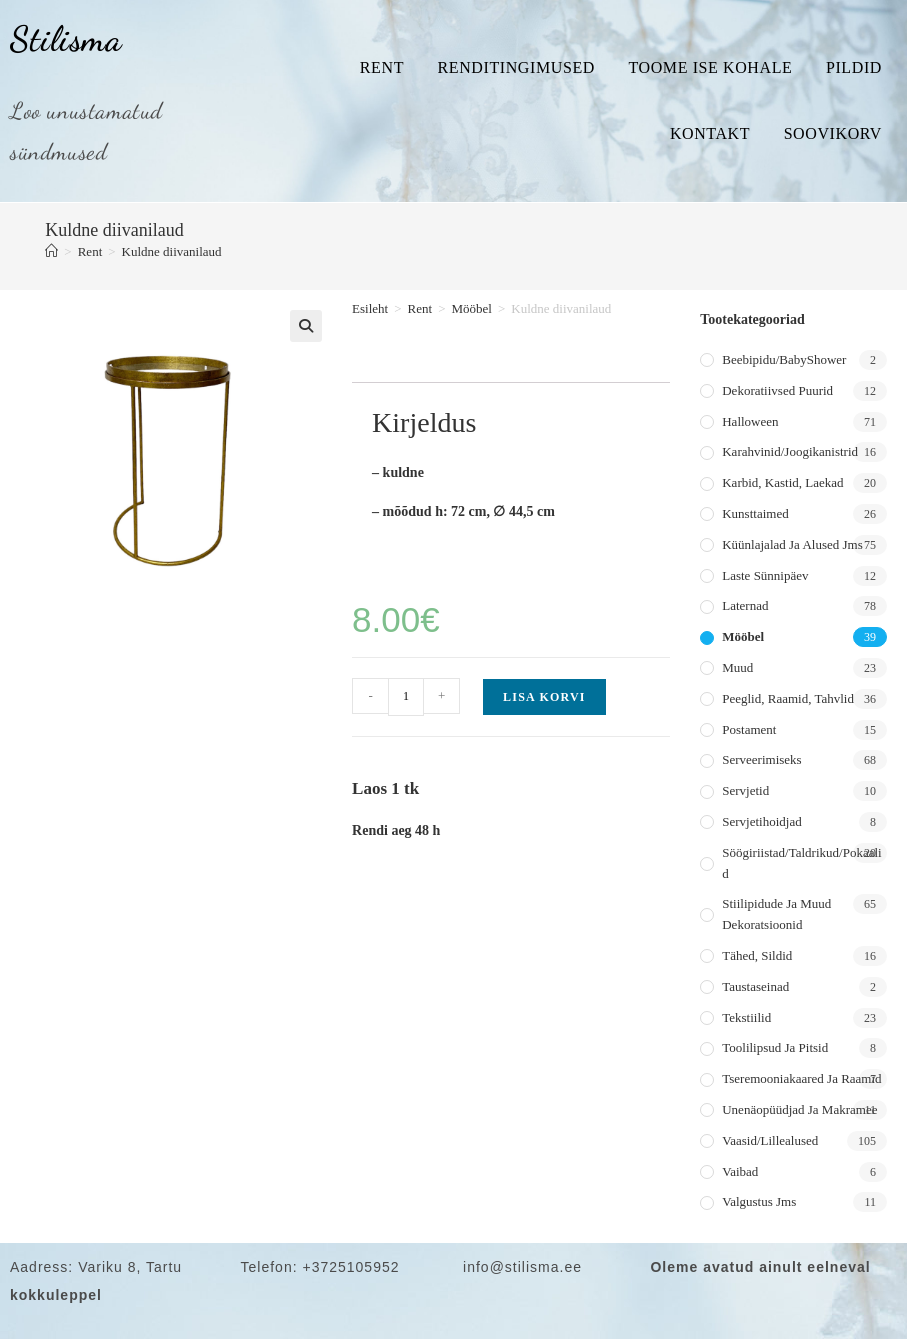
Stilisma (66, 39)
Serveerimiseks (761, 759)
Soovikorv (833, 133)
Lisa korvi (544, 697)
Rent (382, 67)
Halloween (750, 421)
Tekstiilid (746, 1017)
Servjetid (745, 790)
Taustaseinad (755, 986)
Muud (737, 667)
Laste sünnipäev (765, 575)
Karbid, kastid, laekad (782, 482)
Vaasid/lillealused (770, 1140)
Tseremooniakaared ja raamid (801, 1078)
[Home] (51, 251)
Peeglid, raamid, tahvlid (788, 698)
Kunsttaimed (755, 513)
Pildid (854, 67)
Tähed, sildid (757, 955)
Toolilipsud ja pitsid (775, 1047)
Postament (749, 729)
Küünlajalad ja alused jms (792, 544)
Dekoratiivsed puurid (777, 390)
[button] (306, 326)
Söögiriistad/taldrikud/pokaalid (801, 863)
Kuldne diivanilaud (172, 251)
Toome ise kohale (710, 67)
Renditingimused (516, 67)
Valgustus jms (759, 1201)
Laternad (745, 605)
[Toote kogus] (406, 697)
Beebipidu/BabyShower (784, 359)
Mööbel (471, 308)
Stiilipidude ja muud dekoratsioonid (776, 914)
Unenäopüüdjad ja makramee (799, 1109)
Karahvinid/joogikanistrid (790, 451)
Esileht (370, 308)
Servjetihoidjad (761, 821)
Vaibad (740, 1171)
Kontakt (710, 133)
